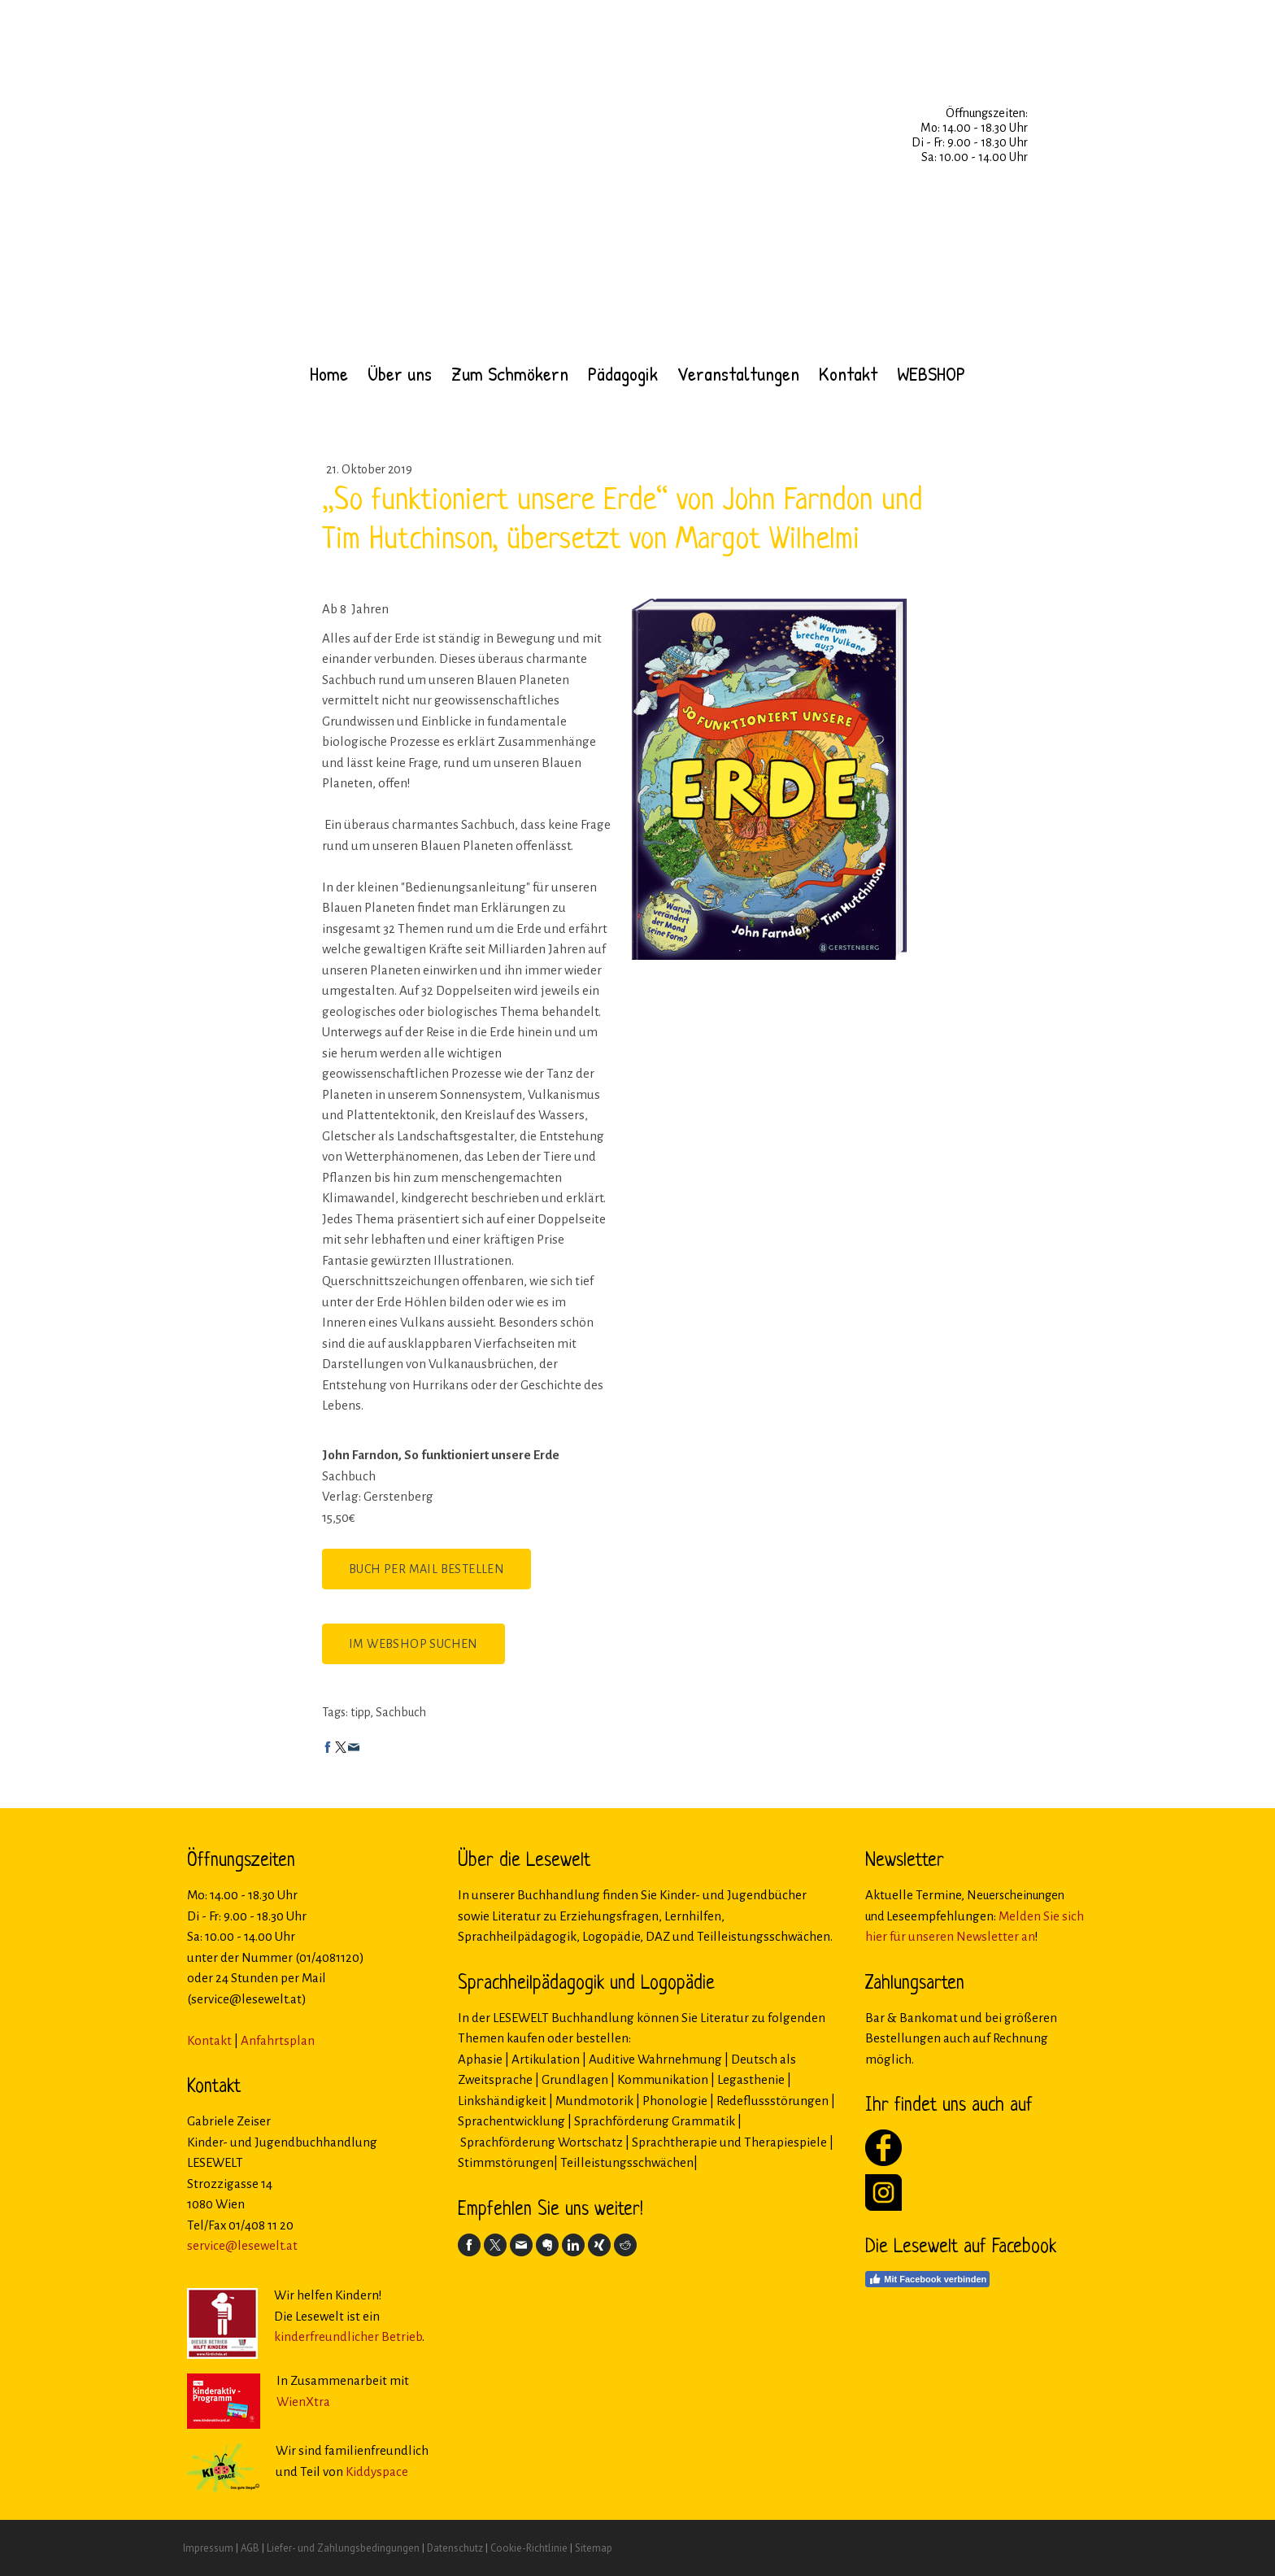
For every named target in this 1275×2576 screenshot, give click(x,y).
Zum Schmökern (509, 373)
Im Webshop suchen (413, 1643)
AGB (250, 2548)
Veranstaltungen (738, 373)
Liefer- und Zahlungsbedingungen (343, 2548)
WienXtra (303, 2401)
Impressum (208, 2548)
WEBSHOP (931, 373)
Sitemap (593, 2548)
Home (329, 373)
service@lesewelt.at (242, 2245)
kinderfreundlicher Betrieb (348, 2336)
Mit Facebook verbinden (927, 2279)
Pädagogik (623, 373)
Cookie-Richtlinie (529, 2548)
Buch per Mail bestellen (426, 1569)
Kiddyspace (377, 2471)
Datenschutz (455, 2548)
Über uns (400, 373)
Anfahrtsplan (278, 2040)
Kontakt (848, 373)
